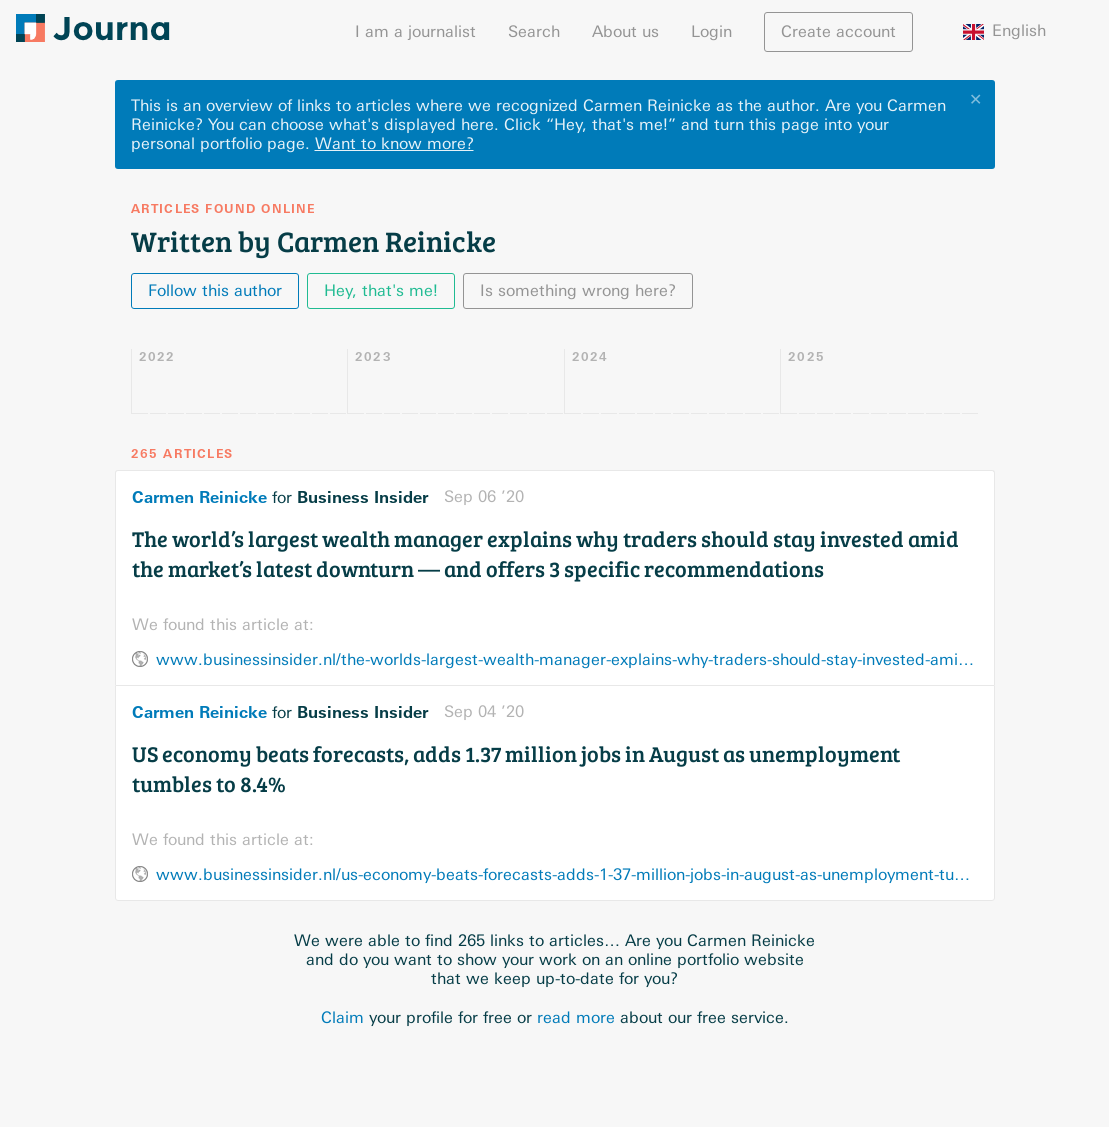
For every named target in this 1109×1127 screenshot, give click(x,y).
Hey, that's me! (381, 290)
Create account (838, 31)
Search (534, 31)
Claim (342, 1017)
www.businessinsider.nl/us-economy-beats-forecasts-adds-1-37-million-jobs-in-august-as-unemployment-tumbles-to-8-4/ (567, 874)
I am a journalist (415, 31)
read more (576, 1017)
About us (625, 31)
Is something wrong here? (578, 290)
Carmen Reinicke (199, 497)
